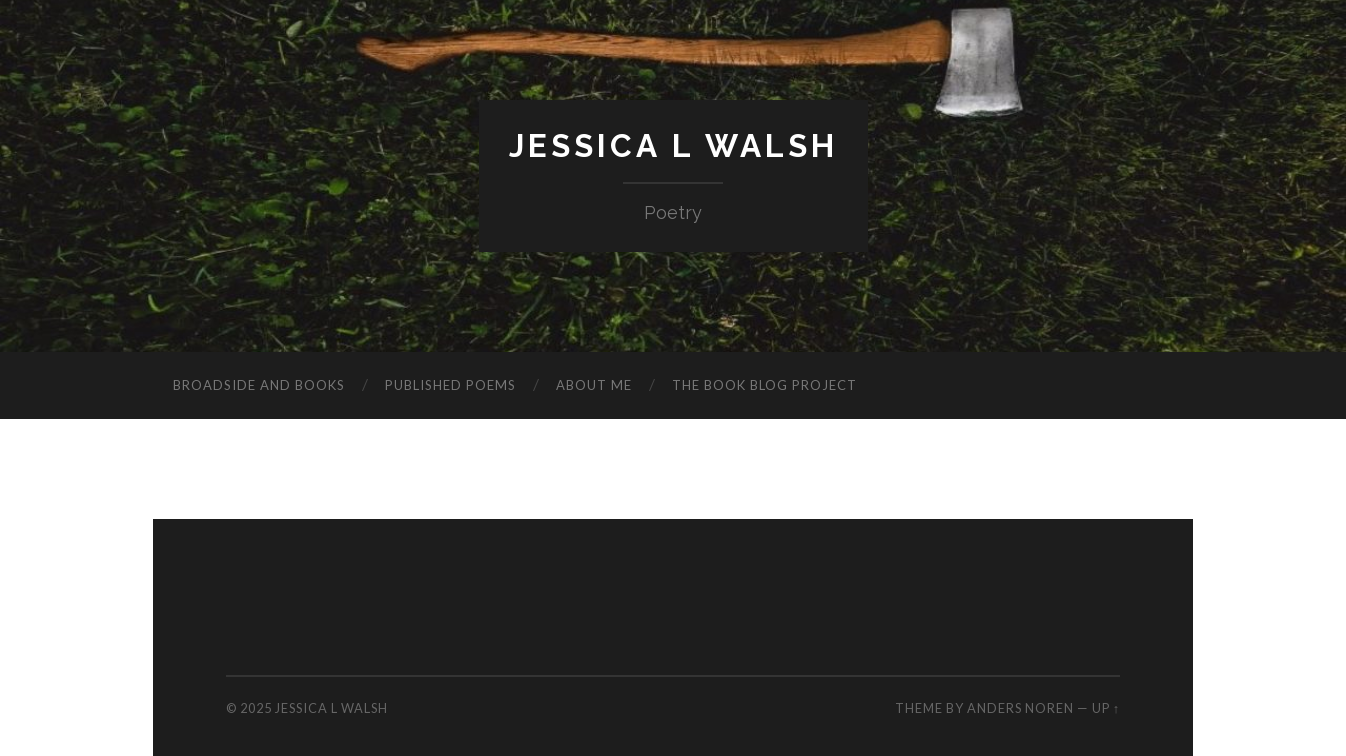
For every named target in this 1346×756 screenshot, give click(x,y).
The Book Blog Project (764, 385)
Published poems (450, 385)
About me (594, 385)
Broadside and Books (259, 385)
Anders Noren (1020, 708)
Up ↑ (1106, 708)
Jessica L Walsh (673, 145)
